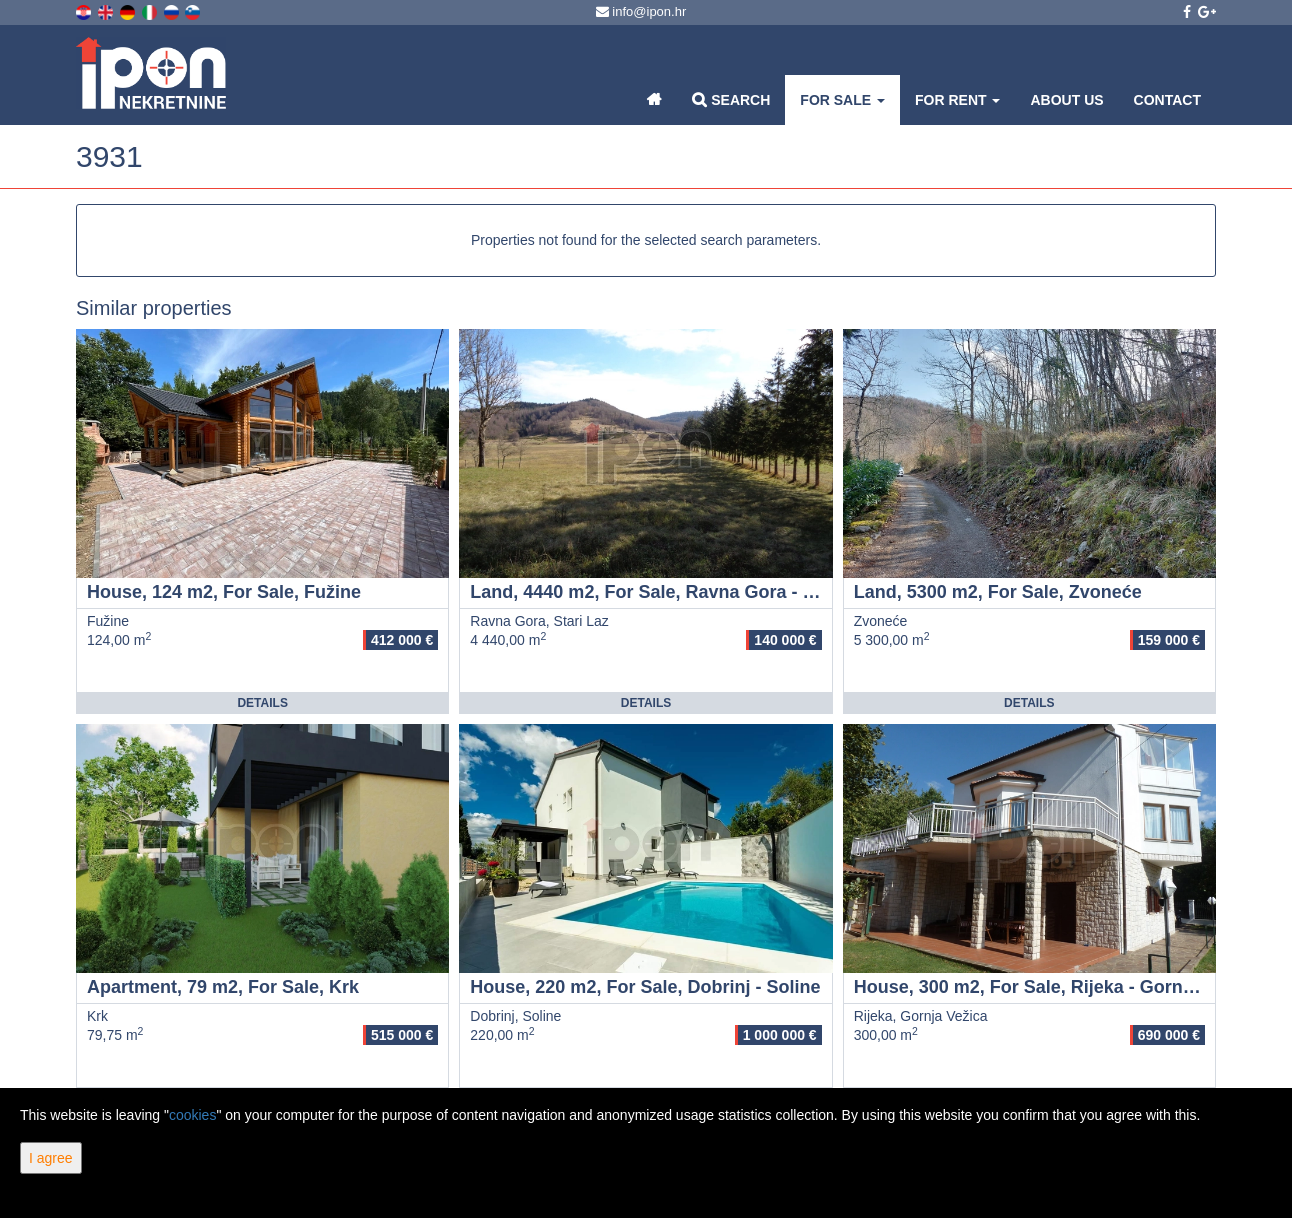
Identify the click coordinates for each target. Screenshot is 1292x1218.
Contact (1167, 100)
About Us (1066, 100)
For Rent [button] (957, 100)
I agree (51, 1158)
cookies (192, 1115)
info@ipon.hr (641, 11)
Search (731, 99)
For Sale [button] (842, 100)
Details (262, 703)
